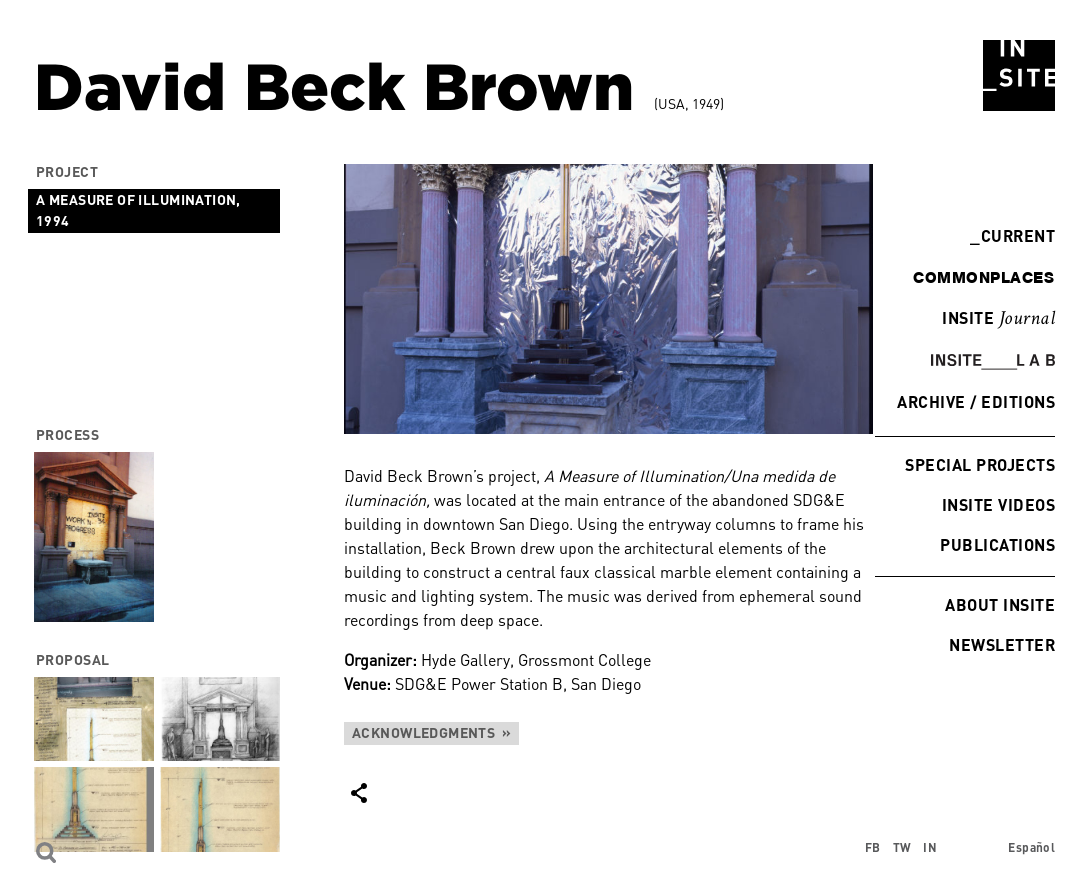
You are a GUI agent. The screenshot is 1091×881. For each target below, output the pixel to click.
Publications (997, 544)
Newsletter (1002, 644)
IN (930, 847)
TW (902, 847)
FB (873, 847)
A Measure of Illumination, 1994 (138, 210)
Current (1012, 235)
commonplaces (983, 277)
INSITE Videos (998, 504)
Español (1031, 847)
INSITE (998, 319)
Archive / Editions (976, 401)
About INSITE (1000, 604)
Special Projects (980, 464)
